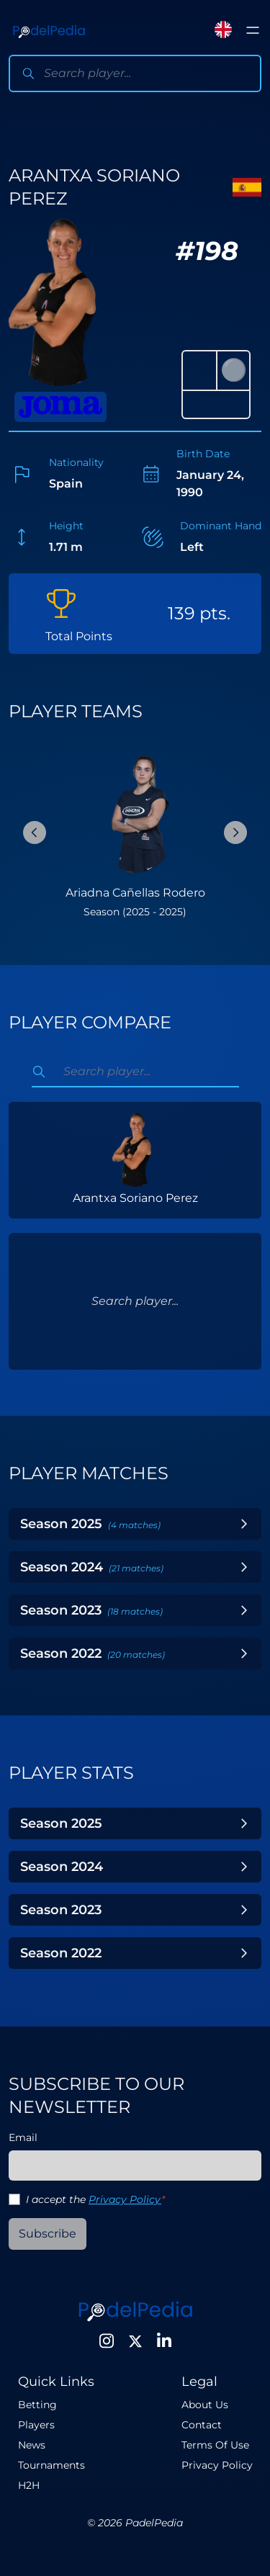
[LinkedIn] (164, 2341)
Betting (37, 2404)
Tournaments (51, 2465)
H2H (29, 2485)
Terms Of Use (215, 2444)
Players (36, 2424)
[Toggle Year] (244, 1524)
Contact (201, 2424)
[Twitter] (135, 2341)
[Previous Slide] (34, 832)
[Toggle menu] (252, 30)
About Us (204, 2404)
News (31, 2444)
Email (23, 2137)
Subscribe (47, 2233)
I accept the (95, 2199)
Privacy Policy (125, 2199)
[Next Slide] (235, 832)
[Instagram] (106, 2341)
